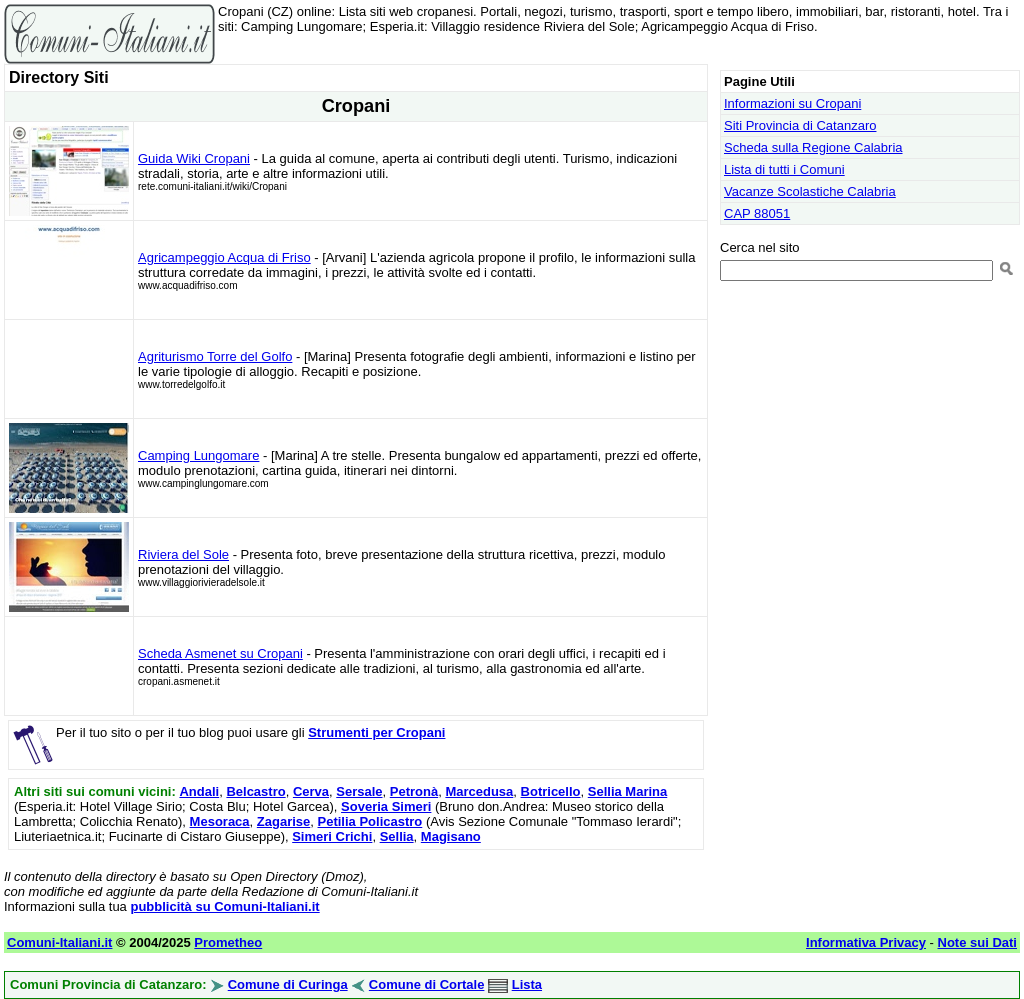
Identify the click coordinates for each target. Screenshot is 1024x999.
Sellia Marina (627, 791)
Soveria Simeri (386, 806)
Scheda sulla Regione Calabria (813, 147)
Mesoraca (220, 821)
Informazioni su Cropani (792, 103)
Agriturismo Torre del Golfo (215, 356)
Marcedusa (479, 791)
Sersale (359, 791)
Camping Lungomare (198, 455)
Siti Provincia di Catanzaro (800, 125)
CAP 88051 (757, 213)
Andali (199, 791)
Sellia (397, 836)
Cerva (311, 791)
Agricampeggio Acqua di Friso (224, 257)
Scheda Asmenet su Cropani (220, 653)
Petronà (414, 791)
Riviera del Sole (183, 554)
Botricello (551, 791)
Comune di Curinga (288, 984)
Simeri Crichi (332, 836)
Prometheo (228, 942)
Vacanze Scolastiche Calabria (810, 191)
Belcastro (255, 791)
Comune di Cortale (427, 984)
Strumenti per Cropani (376, 732)
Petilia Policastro (370, 821)
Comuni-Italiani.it (59, 942)
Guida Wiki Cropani (194, 158)
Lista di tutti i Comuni (784, 169)
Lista (527, 984)
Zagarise (283, 821)
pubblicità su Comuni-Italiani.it (224, 906)
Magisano (451, 836)
